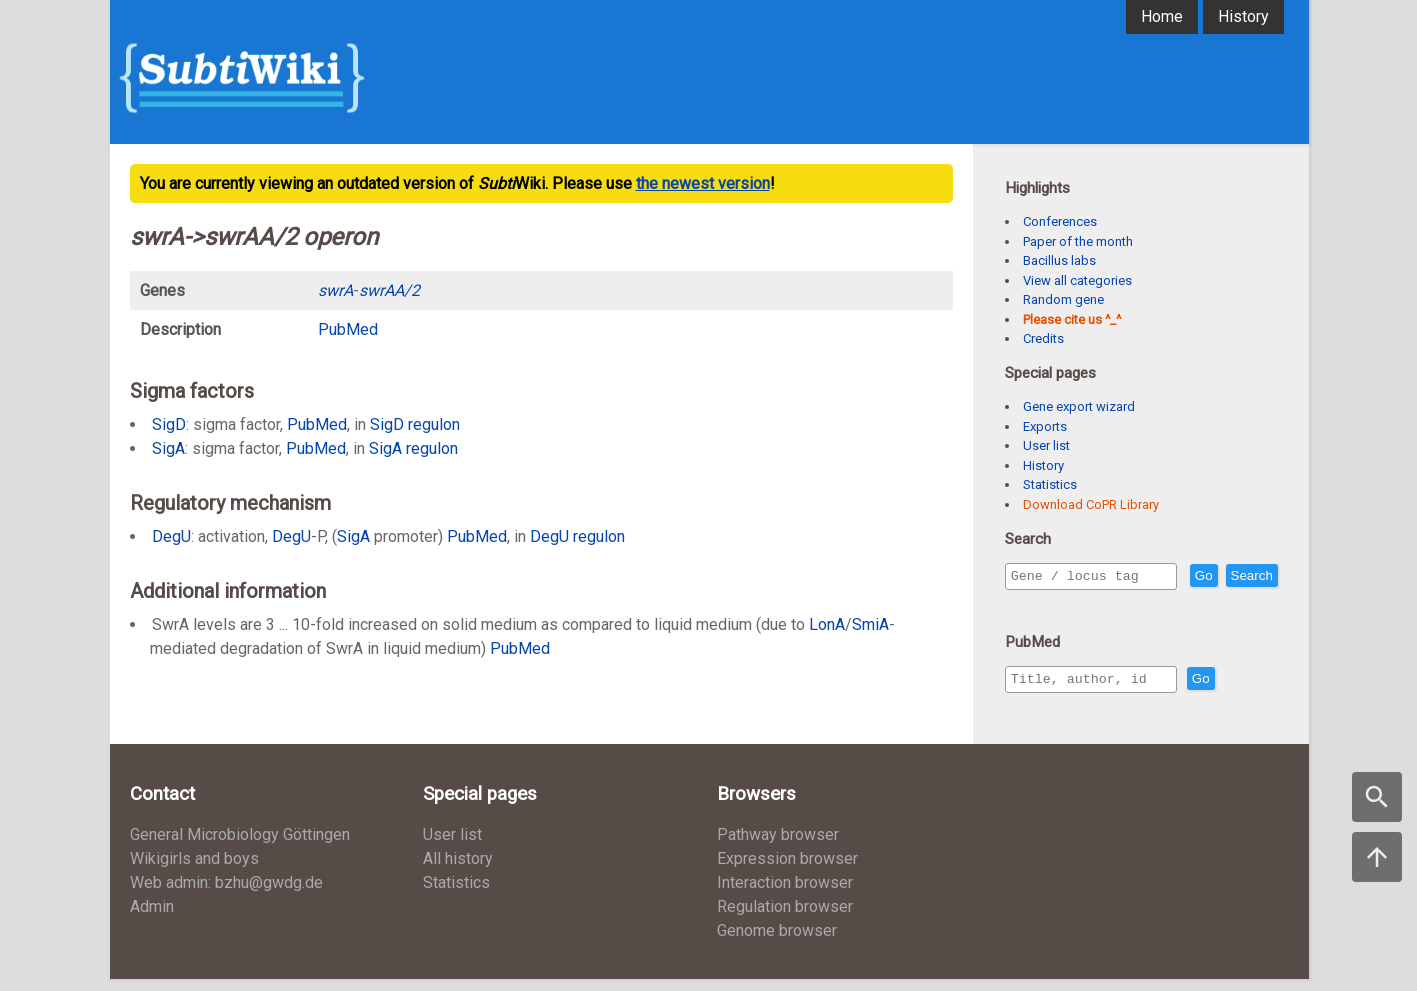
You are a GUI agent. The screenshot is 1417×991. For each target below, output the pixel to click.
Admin (152, 918)
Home (1162, 16)
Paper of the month (1078, 241)
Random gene (1063, 299)
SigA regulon (413, 448)
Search (1036, 604)
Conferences (1060, 221)
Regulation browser (785, 918)
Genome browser (777, 942)
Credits (1043, 338)
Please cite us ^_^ (1072, 319)
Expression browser (787, 870)
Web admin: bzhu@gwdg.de (226, 894)
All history (458, 870)
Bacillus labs (1059, 260)
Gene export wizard (1079, 406)
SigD (169, 424)
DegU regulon (577, 536)
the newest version (703, 183)
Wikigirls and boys (194, 870)
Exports (1045, 426)
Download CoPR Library (1091, 504)
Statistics (1050, 484)
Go (1247, 576)
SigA (168, 448)
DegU (171, 536)
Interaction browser (785, 894)
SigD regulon (415, 424)
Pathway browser (778, 846)
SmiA (870, 624)
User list (1046, 445)
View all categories (1077, 280)
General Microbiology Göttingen (240, 846)
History (1243, 16)
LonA (827, 624)
